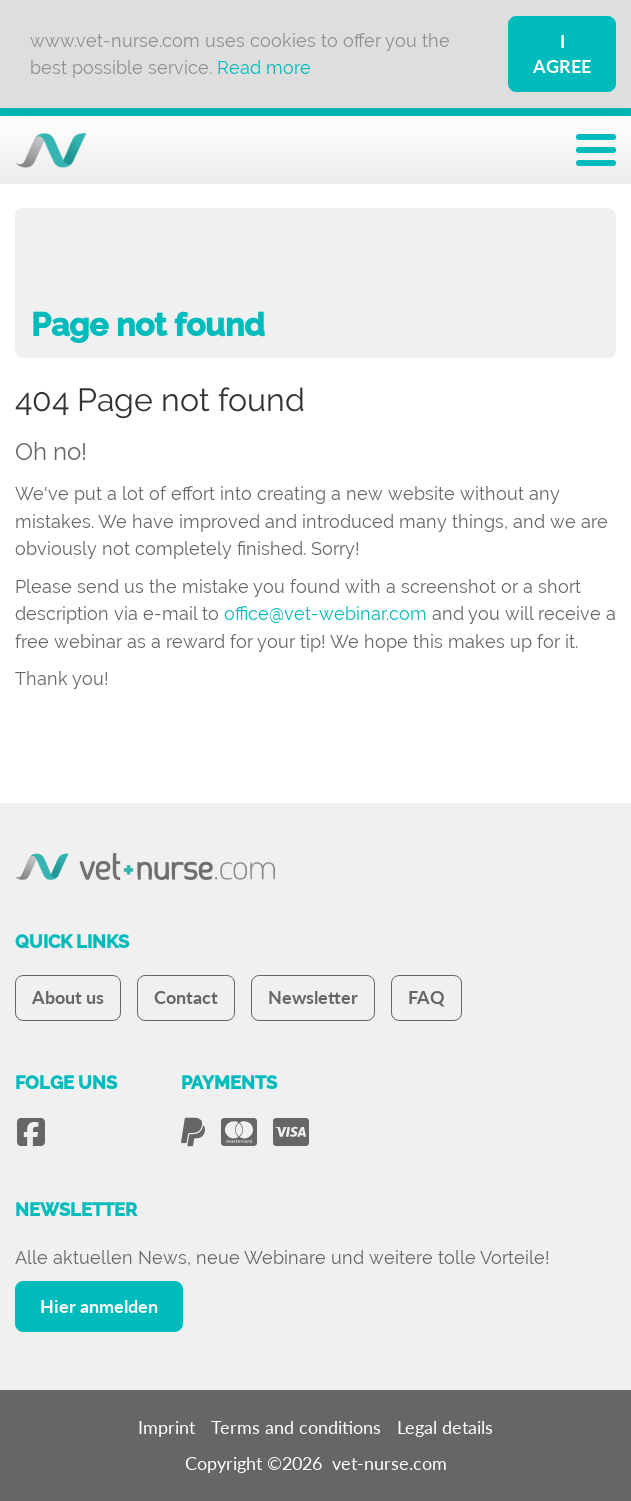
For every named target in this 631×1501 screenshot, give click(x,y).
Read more (264, 67)
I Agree (562, 53)
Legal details (445, 1427)
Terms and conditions (296, 1427)
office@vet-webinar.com (325, 613)
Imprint (166, 1427)
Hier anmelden (99, 1306)
